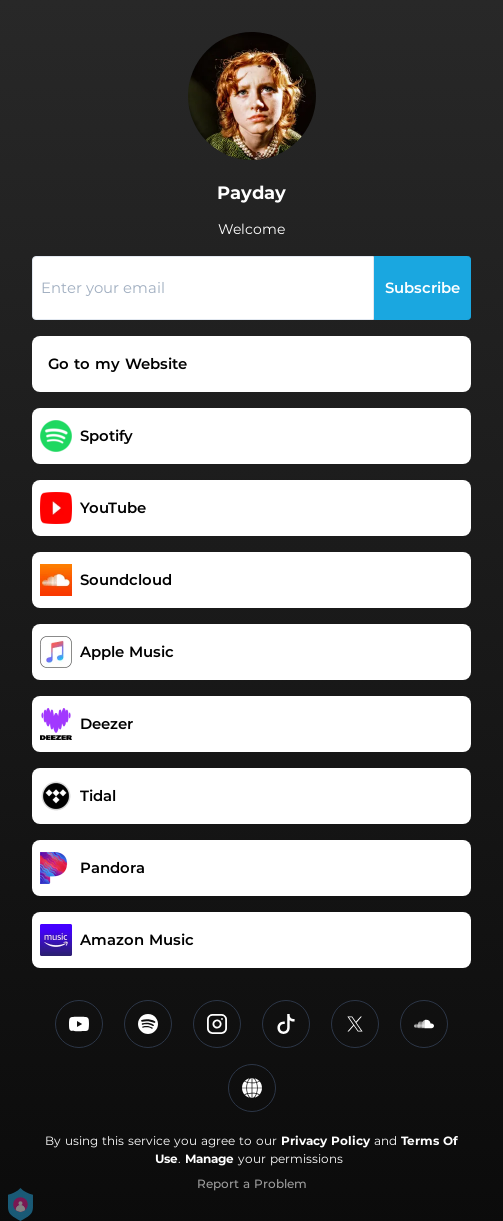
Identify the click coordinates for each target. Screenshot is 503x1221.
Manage (209, 1158)
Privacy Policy (325, 1140)
